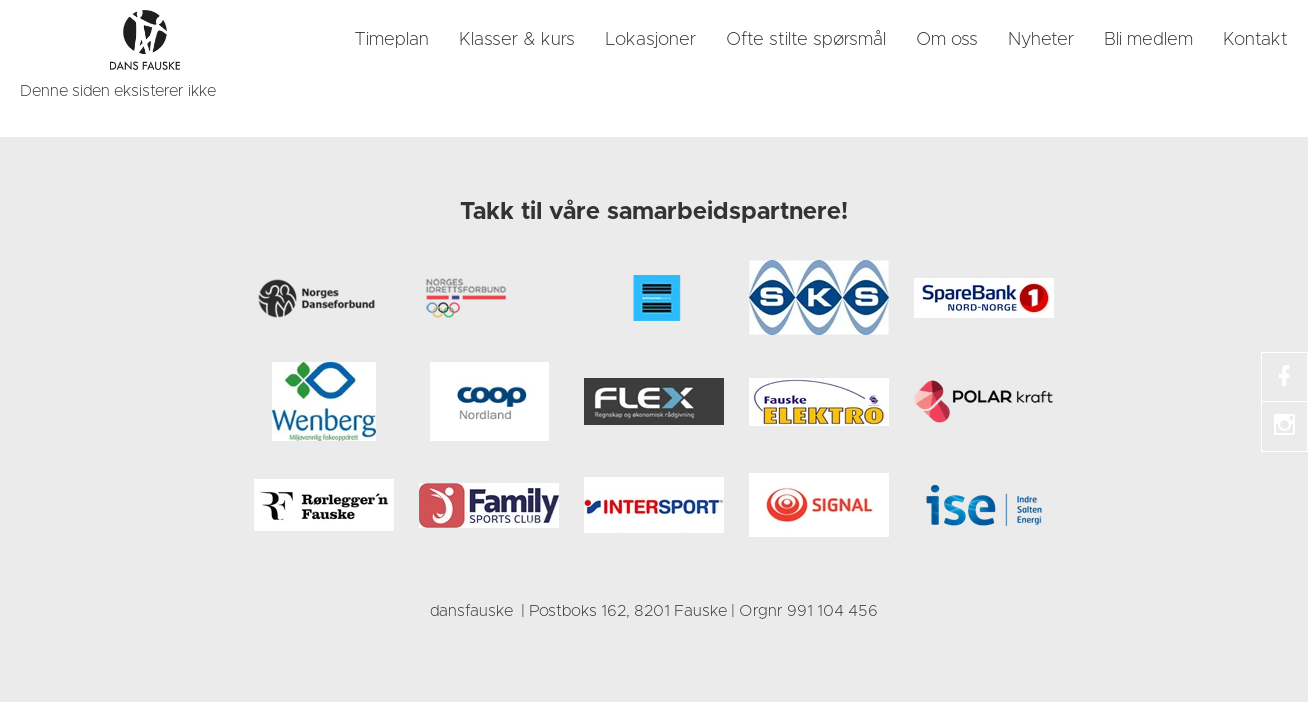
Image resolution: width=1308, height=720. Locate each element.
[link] (145, 40)
